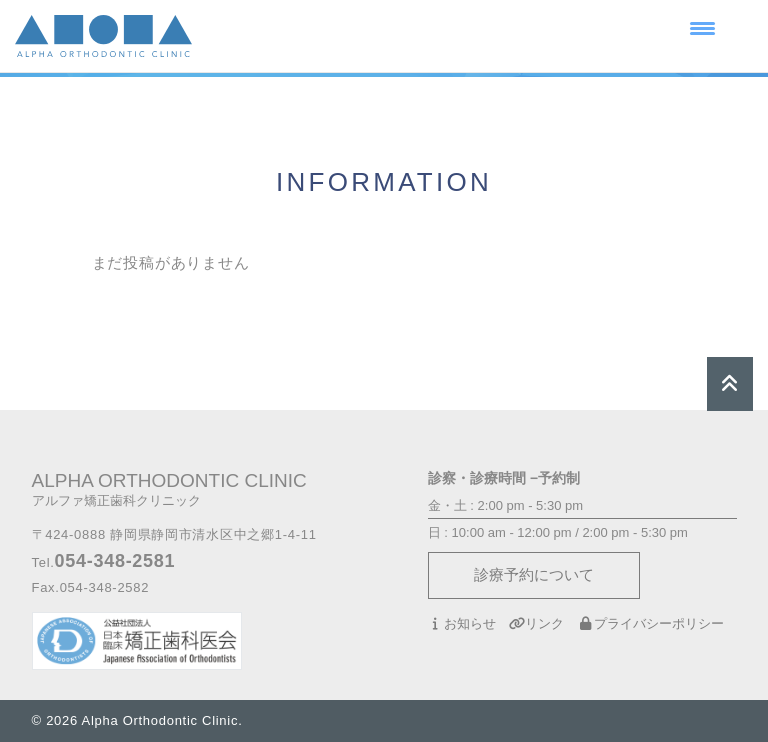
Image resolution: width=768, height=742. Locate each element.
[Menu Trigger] (702, 27)
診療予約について (534, 574)
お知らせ (462, 623)
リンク (536, 623)
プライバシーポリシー (650, 623)
